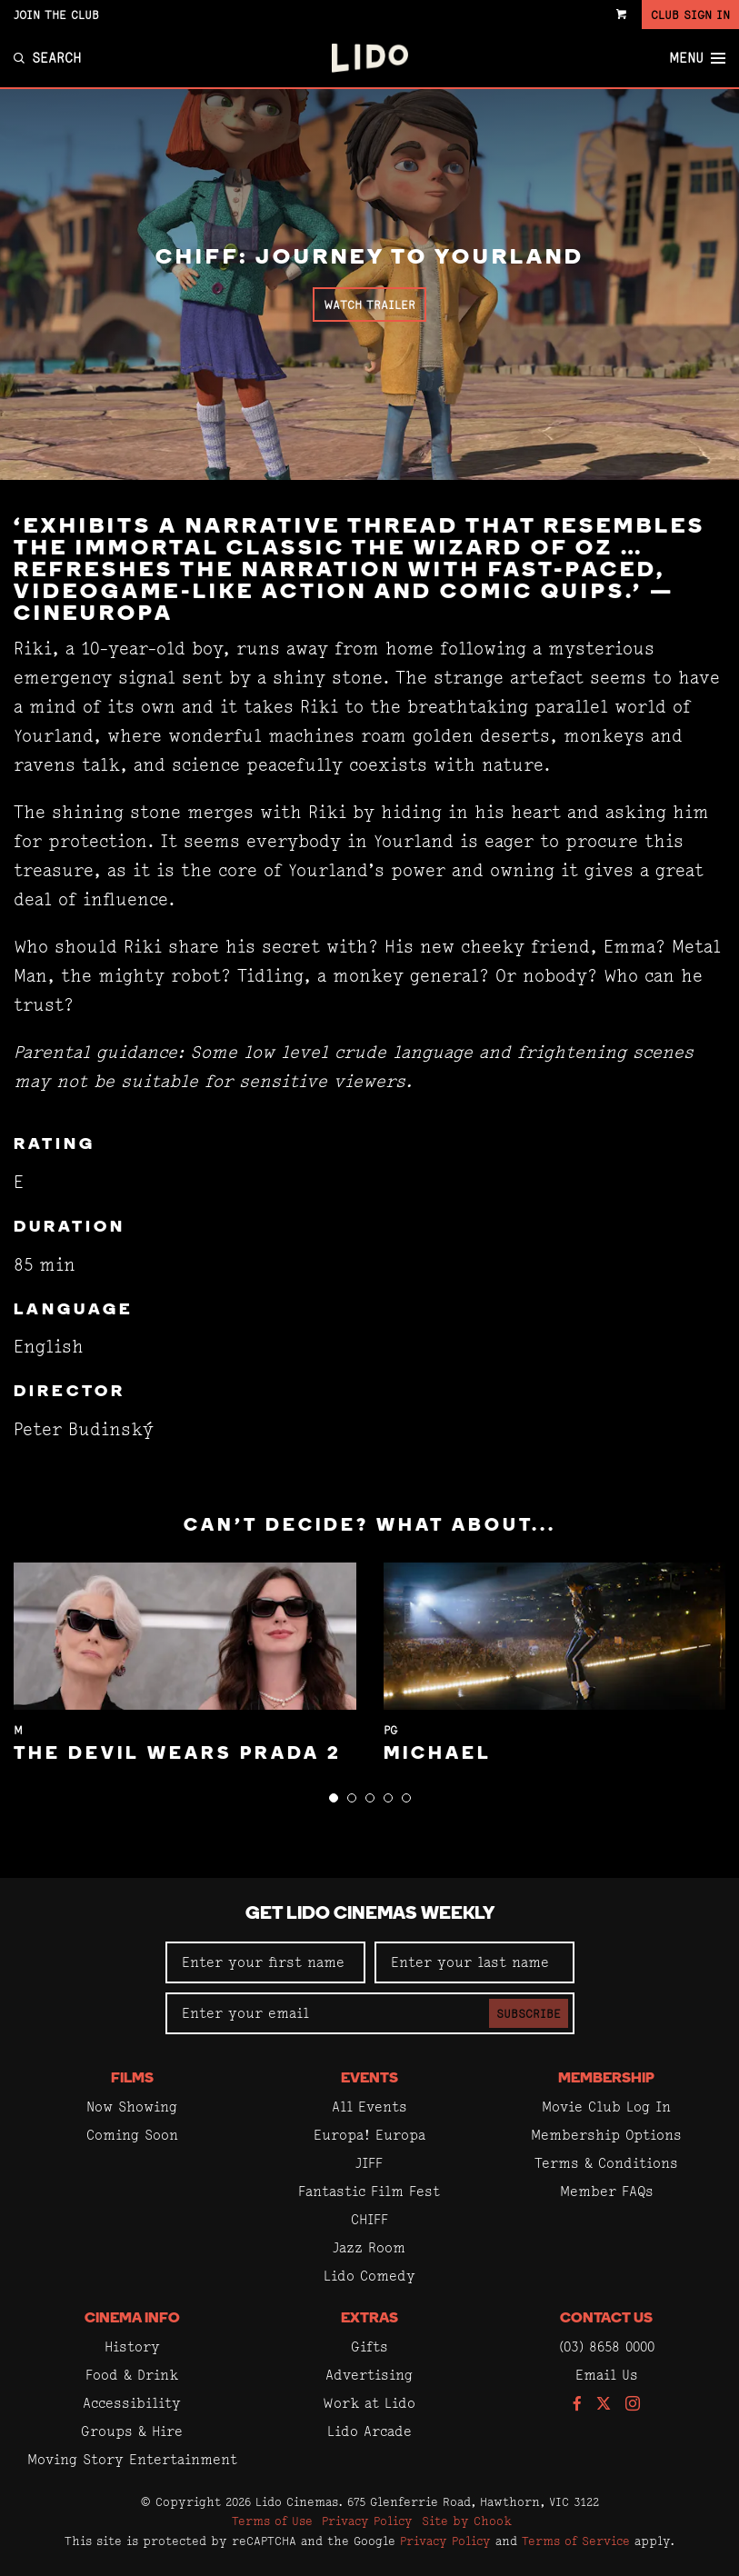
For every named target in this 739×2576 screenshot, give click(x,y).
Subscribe (528, 2013)
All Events (369, 2106)
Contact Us (606, 2318)
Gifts (369, 2346)
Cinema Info (132, 2318)
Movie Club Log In (606, 2106)
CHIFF (369, 2219)
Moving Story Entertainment (132, 2459)
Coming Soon (132, 2134)
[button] (333, 1797)
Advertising (369, 2374)
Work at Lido (369, 2402)
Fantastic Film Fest (369, 2191)
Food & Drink (131, 2374)
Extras (369, 2318)
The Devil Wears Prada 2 (178, 1754)
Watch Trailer (369, 304)
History (132, 2346)
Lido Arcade (369, 2431)
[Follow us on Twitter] (603, 2404)
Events (369, 2079)
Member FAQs (607, 2191)
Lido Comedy (369, 2275)
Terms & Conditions (606, 2163)
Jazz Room (369, 2247)
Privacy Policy (367, 2520)
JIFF (369, 2163)
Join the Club (56, 14)
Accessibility (132, 2402)
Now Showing (131, 2106)
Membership (606, 2079)
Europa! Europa (369, 2134)
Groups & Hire (132, 2431)
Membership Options (606, 2134)
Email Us (606, 2374)
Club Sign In (690, 14)
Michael (438, 1754)
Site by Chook (467, 2520)
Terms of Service (576, 2540)
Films (132, 2079)
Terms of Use (272, 2520)
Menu (697, 58)
